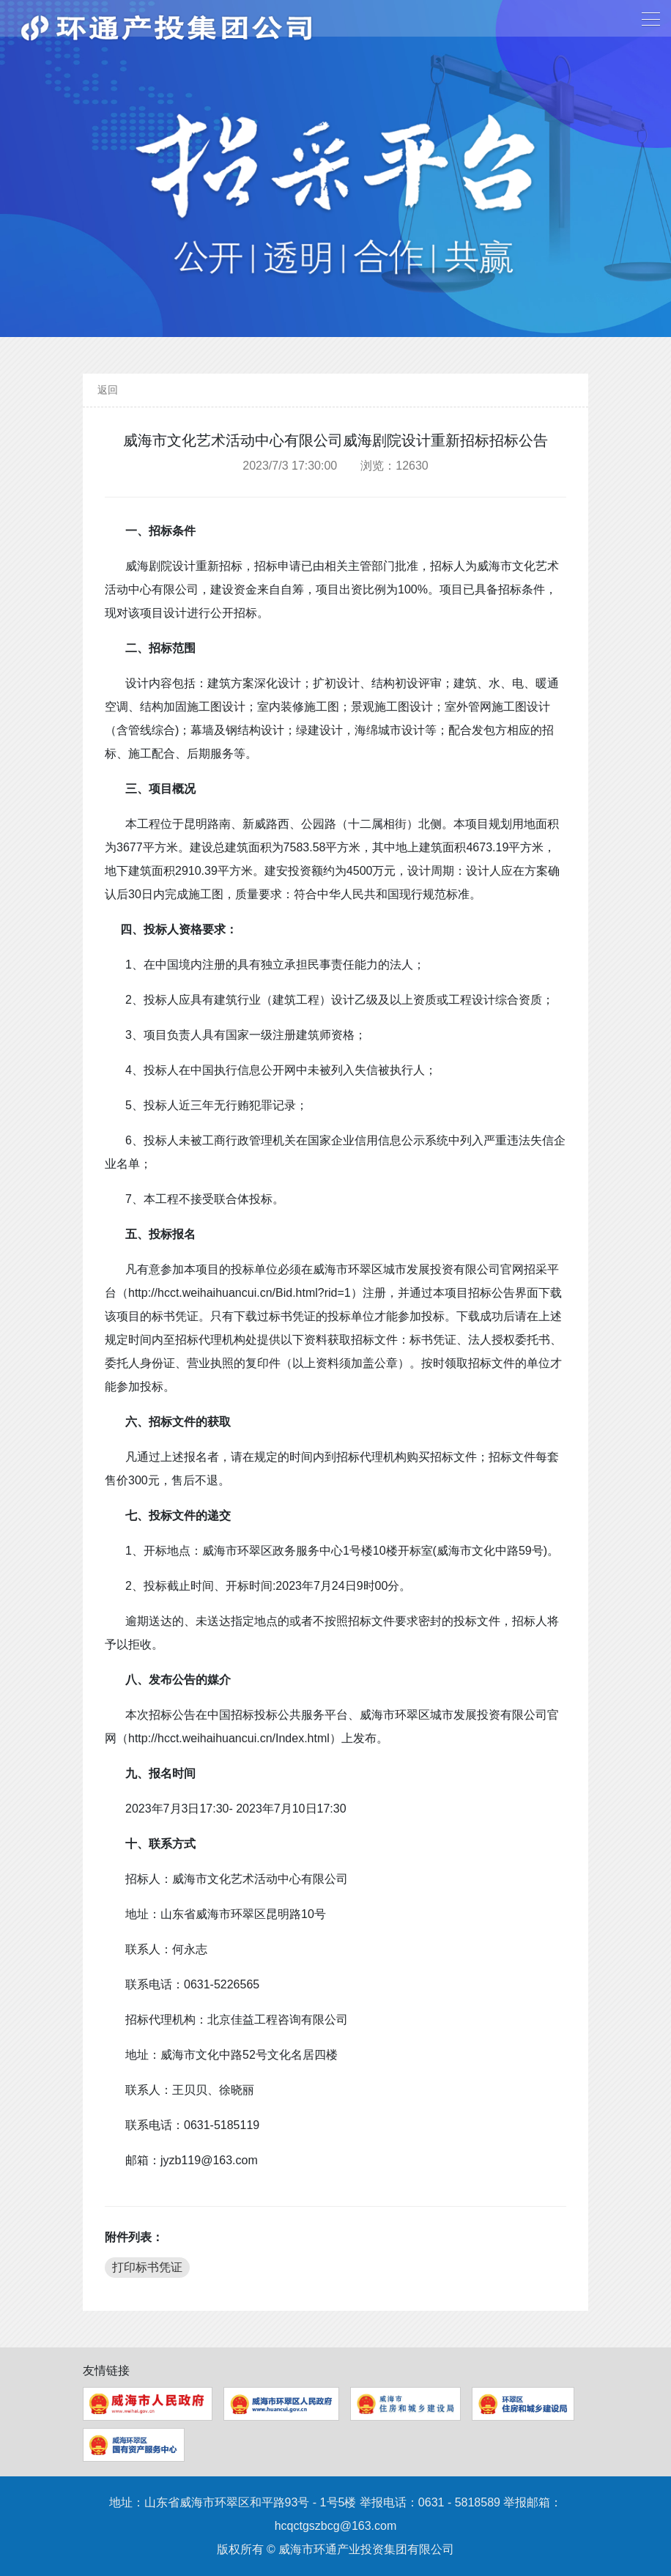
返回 (107, 390)
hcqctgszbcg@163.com (336, 2526)
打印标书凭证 (147, 2267)
